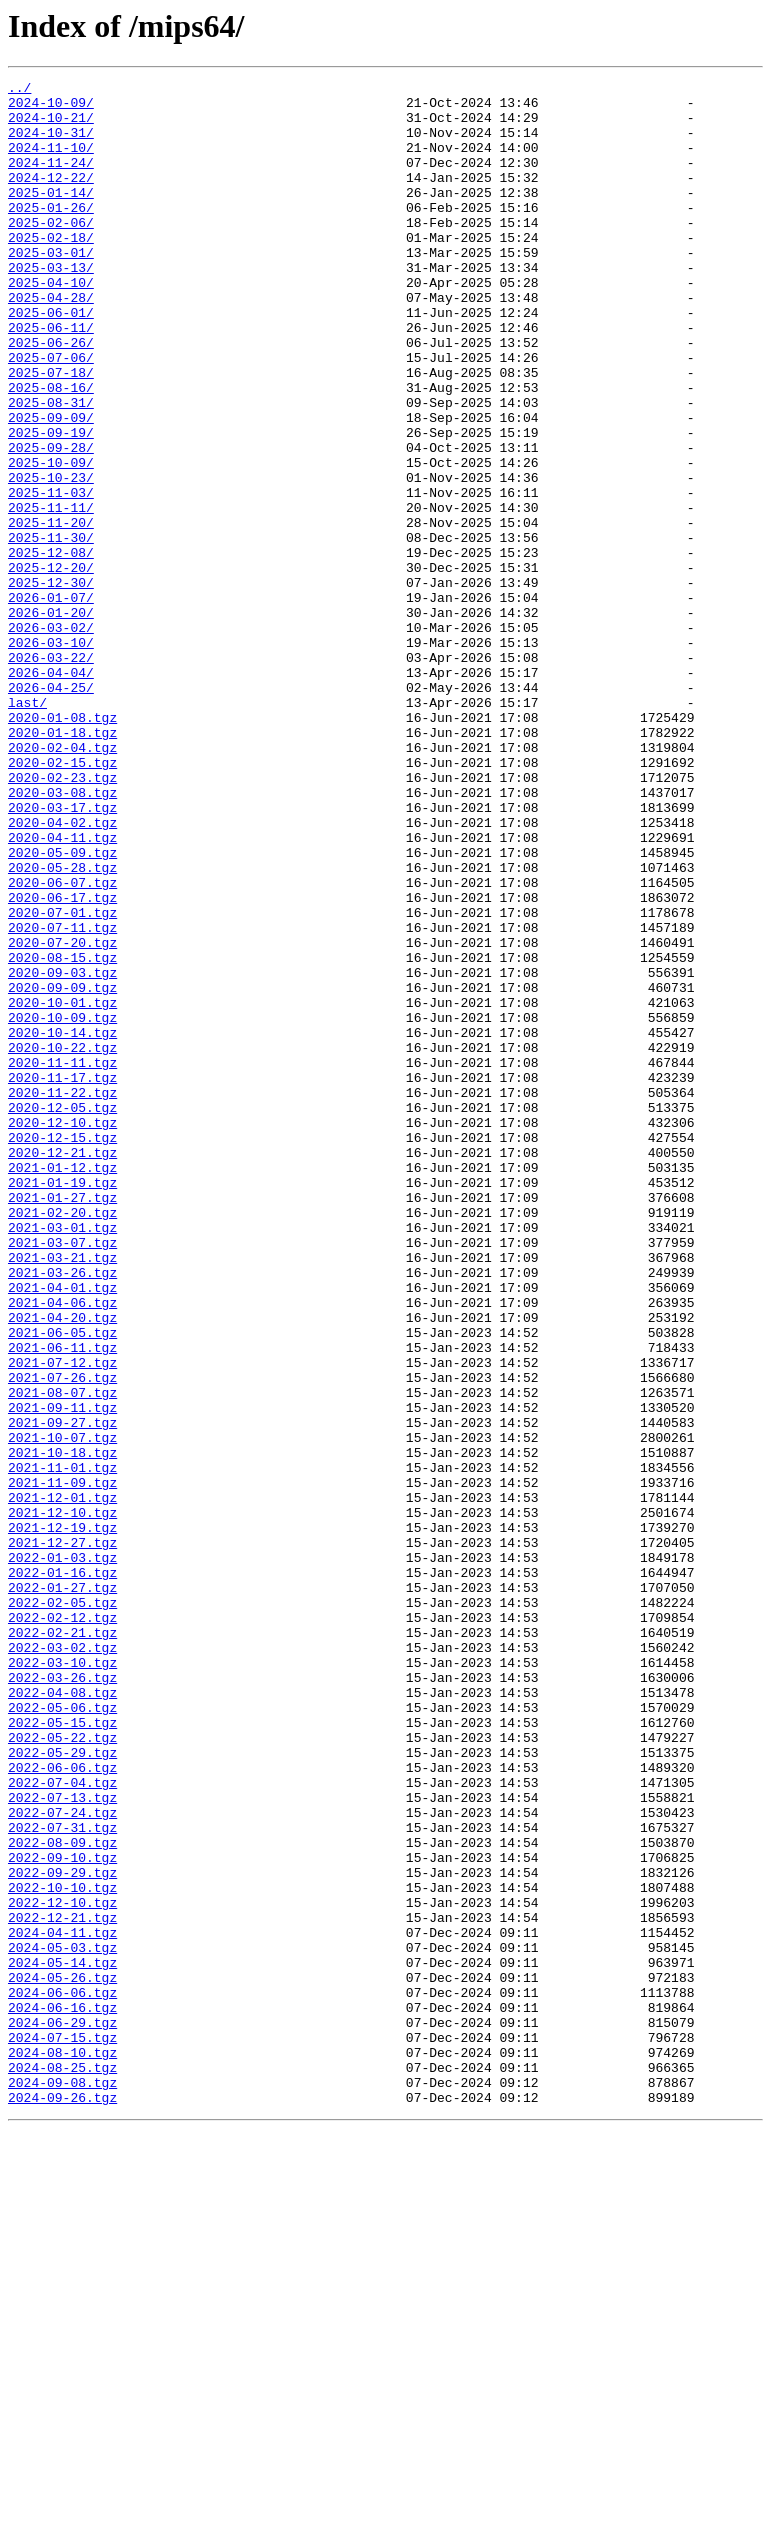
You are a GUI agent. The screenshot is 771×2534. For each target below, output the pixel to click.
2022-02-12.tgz (62, 1926)
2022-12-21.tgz (62, 2286)
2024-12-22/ (51, 198)
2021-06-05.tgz (62, 1584)
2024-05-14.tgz (62, 2340)
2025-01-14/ (51, 216)
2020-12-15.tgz (62, 1350)
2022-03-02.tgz (62, 1962)
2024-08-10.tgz (62, 2448)
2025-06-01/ (51, 360)
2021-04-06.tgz (62, 1548)
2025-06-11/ (51, 378)
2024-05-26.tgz (62, 2358)
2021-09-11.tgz (62, 1674)
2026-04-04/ (51, 792)
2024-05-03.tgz (62, 2322)
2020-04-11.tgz (62, 990)
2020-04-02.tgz (62, 972)
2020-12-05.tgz (62, 1314)
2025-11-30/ (51, 630)
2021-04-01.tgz (62, 1530)
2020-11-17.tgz (62, 1278)
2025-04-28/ (51, 342)
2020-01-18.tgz (62, 864)
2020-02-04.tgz (62, 882)
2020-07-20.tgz (62, 1116)
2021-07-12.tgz (62, 1620)
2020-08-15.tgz (62, 1134)
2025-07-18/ (51, 432)
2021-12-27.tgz (62, 1836)
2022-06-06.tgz (62, 2106)
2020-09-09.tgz (62, 1170)
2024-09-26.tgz (62, 2502)
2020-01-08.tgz (62, 846)
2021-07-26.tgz (62, 1638)
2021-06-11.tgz (62, 1602)
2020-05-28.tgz (62, 1026)
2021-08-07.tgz (62, 1656)
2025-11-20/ (51, 612)
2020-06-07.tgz (62, 1044)
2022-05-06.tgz (62, 2034)
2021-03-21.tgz (62, 1494)
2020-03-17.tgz (62, 954)
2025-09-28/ (51, 522)
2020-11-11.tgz (62, 1260)
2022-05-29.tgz (62, 2088)
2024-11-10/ (51, 162)
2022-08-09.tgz (62, 2196)
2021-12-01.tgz (62, 1782)
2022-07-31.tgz (62, 2178)
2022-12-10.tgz (62, 2268)
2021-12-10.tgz (62, 1800)
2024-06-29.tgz (62, 2412)
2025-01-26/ (51, 234)
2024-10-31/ (51, 144)
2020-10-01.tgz (62, 1188)
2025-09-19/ (51, 504)
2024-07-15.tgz (62, 2430)
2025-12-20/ (51, 666)
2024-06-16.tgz (62, 2394)
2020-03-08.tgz (62, 936)
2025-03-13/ (51, 306)
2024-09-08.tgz (62, 2484)
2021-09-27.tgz (62, 1692)
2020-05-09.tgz (62, 1008)
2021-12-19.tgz (62, 1818)
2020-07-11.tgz (62, 1098)
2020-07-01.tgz (62, 1080)
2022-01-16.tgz (62, 1872)
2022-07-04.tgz (62, 2124)
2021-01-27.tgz (62, 1422)
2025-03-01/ (51, 288)
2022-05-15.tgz (62, 2052)
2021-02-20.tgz (62, 1440)
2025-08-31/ (51, 468)
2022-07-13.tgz (62, 2142)
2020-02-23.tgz (62, 918)
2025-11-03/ (51, 576)
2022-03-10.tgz (62, 1980)
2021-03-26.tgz (62, 1512)
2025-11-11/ (51, 594)
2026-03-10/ (51, 756)
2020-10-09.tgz (62, 1206)
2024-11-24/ (51, 180)
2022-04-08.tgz (62, 2016)
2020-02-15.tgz (62, 900)
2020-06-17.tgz (62, 1062)
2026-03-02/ (51, 738)
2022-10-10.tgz (62, 2250)
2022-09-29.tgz (62, 2232)
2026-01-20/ (51, 720)
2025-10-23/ (51, 558)
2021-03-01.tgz (62, 1458)
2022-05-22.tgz (62, 2070)
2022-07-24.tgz (62, 2160)
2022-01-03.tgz (62, 1854)
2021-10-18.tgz (62, 1728)
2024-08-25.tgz (62, 2466)
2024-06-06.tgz (62, 2376)
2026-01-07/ (51, 702)
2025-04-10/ (51, 324)
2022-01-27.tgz (62, 1890)
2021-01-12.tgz (62, 1386)
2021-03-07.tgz (62, 1476)
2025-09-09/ (51, 486)
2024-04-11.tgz (62, 2304)
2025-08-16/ (51, 450)
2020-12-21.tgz (62, 1368)
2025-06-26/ (51, 396)
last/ (27, 828)
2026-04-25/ (51, 810)
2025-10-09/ (51, 540)
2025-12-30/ (51, 684)
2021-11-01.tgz (62, 1746)
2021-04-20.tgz (62, 1566)
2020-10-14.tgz (62, 1224)
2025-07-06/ (51, 414)
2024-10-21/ (51, 126)
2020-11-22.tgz (62, 1296)
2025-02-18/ (51, 270)
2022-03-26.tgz (62, 1998)
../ (19, 90)
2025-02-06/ (51, 252)
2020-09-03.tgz (62, 1152)
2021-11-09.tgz (62, 1764)
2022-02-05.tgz (62, 1908)
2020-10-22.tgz (62, 1242)
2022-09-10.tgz (62, 2214)
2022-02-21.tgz (62, 1944)
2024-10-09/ (51, 108)
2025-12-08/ (51, 648)
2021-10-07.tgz (62, 1710)
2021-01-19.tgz (62, 1404)
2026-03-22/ (51, 774)
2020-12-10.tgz (62, 1332)
